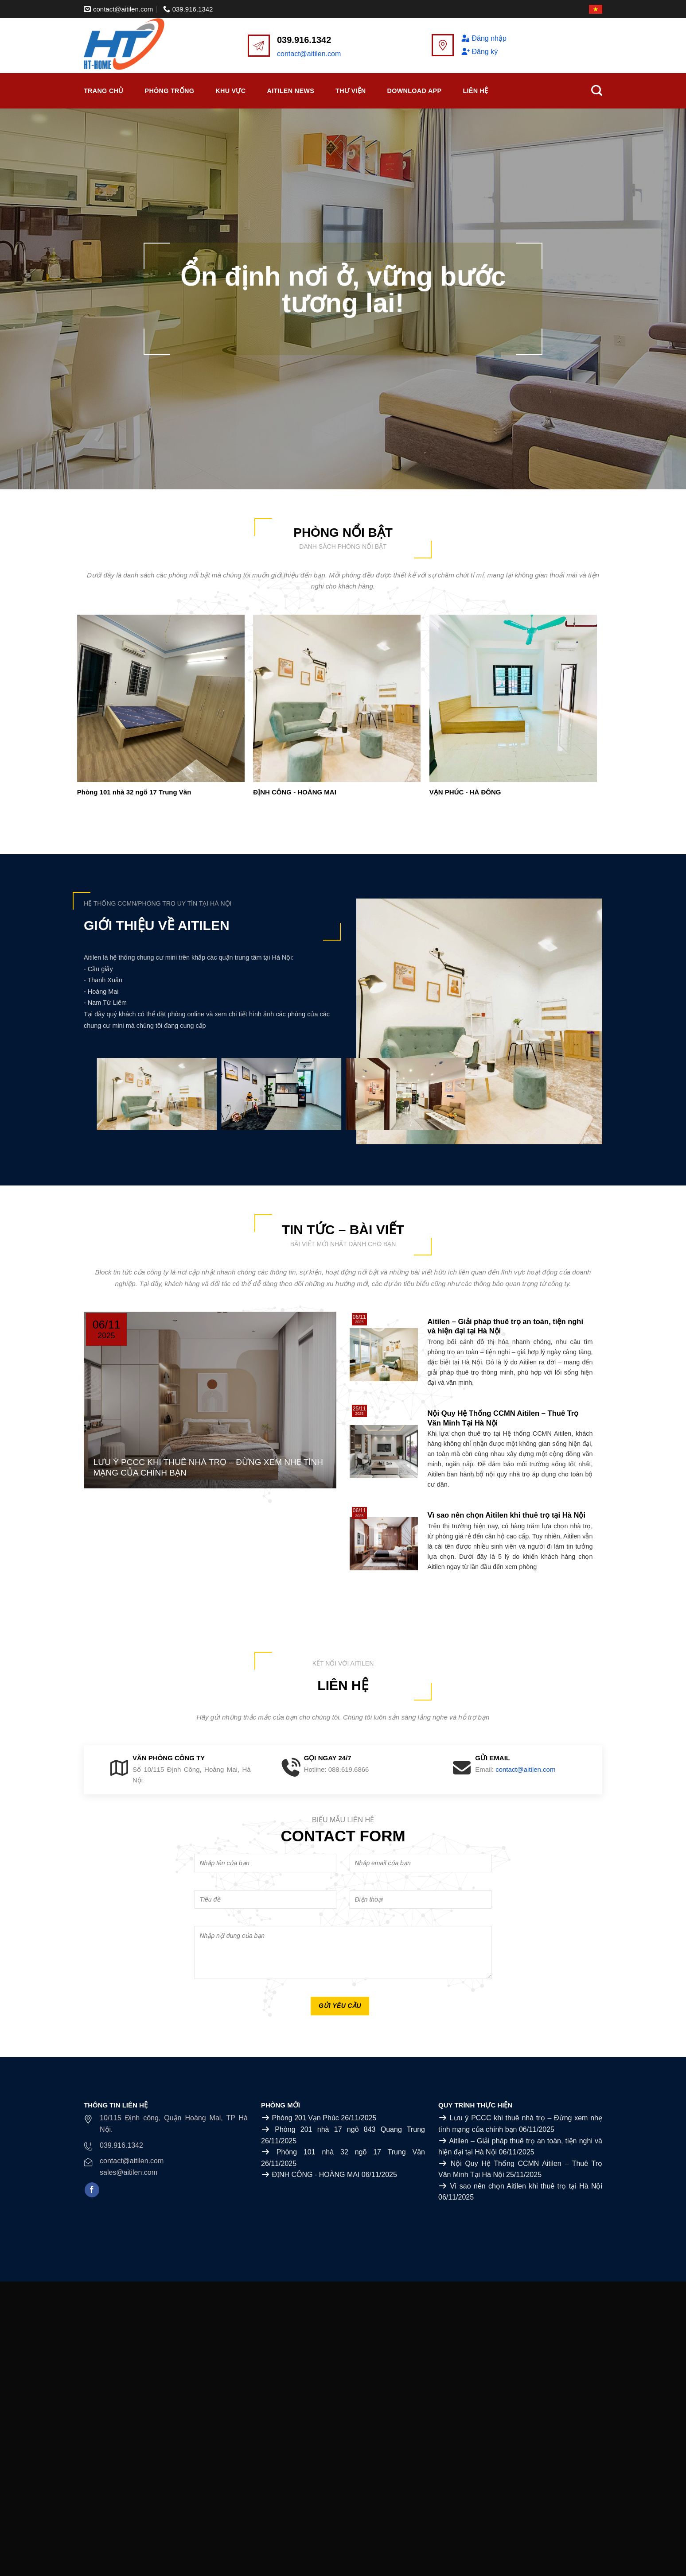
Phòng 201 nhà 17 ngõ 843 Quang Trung (350, 2129)
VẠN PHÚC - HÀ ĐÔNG (465, 792)
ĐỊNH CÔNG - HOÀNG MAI (294, 792)
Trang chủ (104, 90)
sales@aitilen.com (128, 2172)
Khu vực (230, 90)
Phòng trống (170, 90)
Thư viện (350, 90)
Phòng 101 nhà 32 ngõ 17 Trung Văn (134, 792)
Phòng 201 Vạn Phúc (305, 2118)
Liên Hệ (475, 90)
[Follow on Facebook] (92, 2189)
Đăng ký (479, 51)
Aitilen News (290, 90)
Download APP (414, 90)
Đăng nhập (484, 38)
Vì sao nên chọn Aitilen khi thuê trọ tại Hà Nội (526, 2186)
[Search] (596, 91)
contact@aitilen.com (309, 54)
